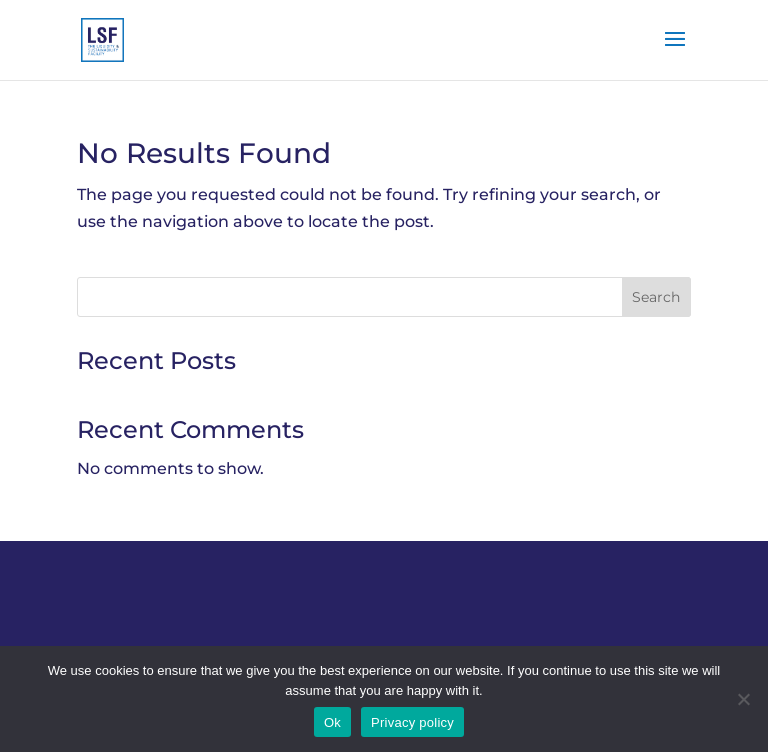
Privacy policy (412, 722)
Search (656, 297)
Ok (332, 722)
